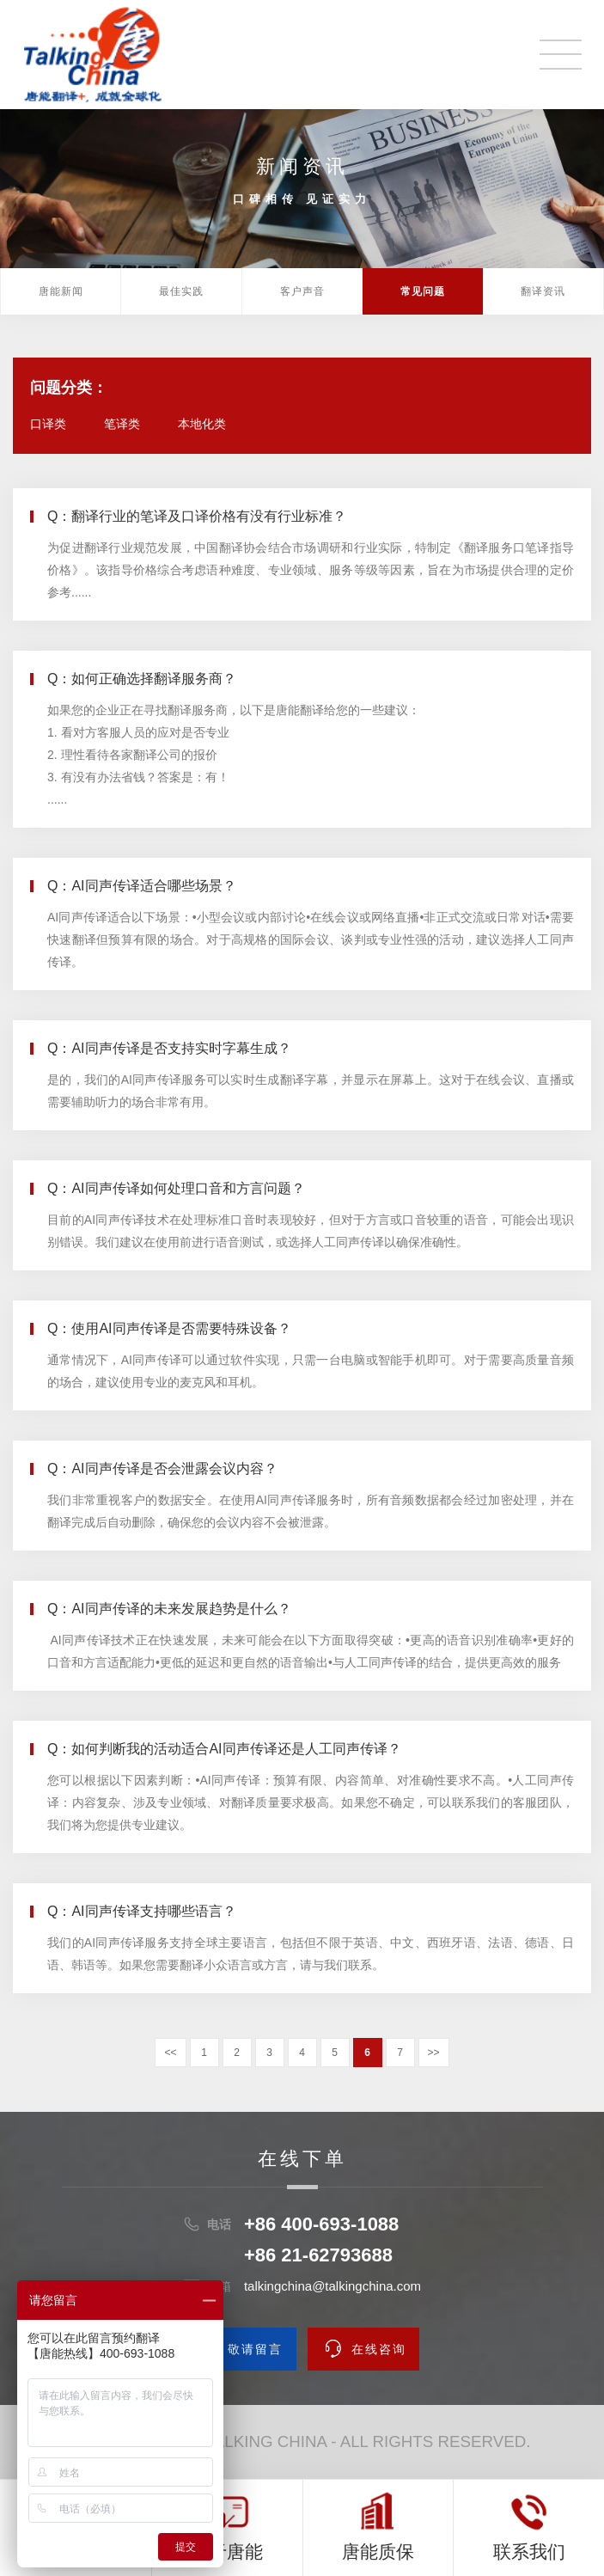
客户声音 (302, 291)
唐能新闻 (61, 291)
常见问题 (422, 291)
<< (170, 2053)
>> (434, 2053)
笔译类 (122, 424)
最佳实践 (181, 291)
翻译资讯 (543, 291)
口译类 (48, 424)
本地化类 (202, 424)
